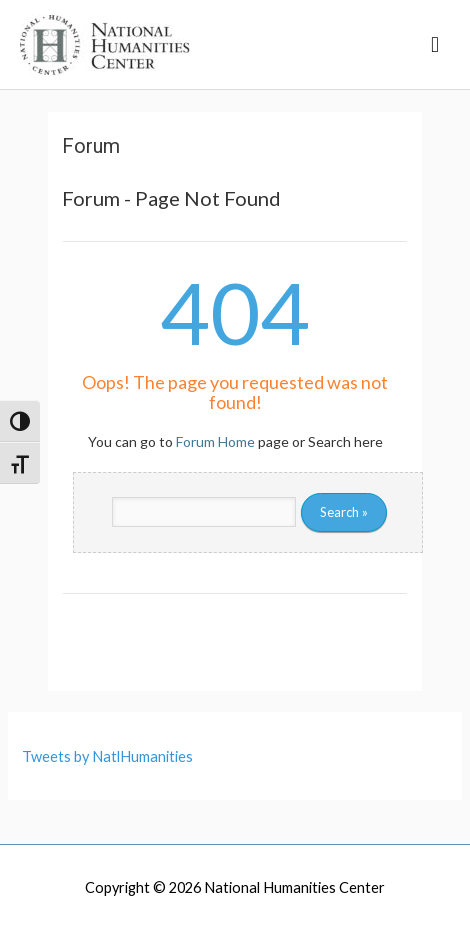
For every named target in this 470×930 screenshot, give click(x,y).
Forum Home (215, 441)
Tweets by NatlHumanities (107, 756)
